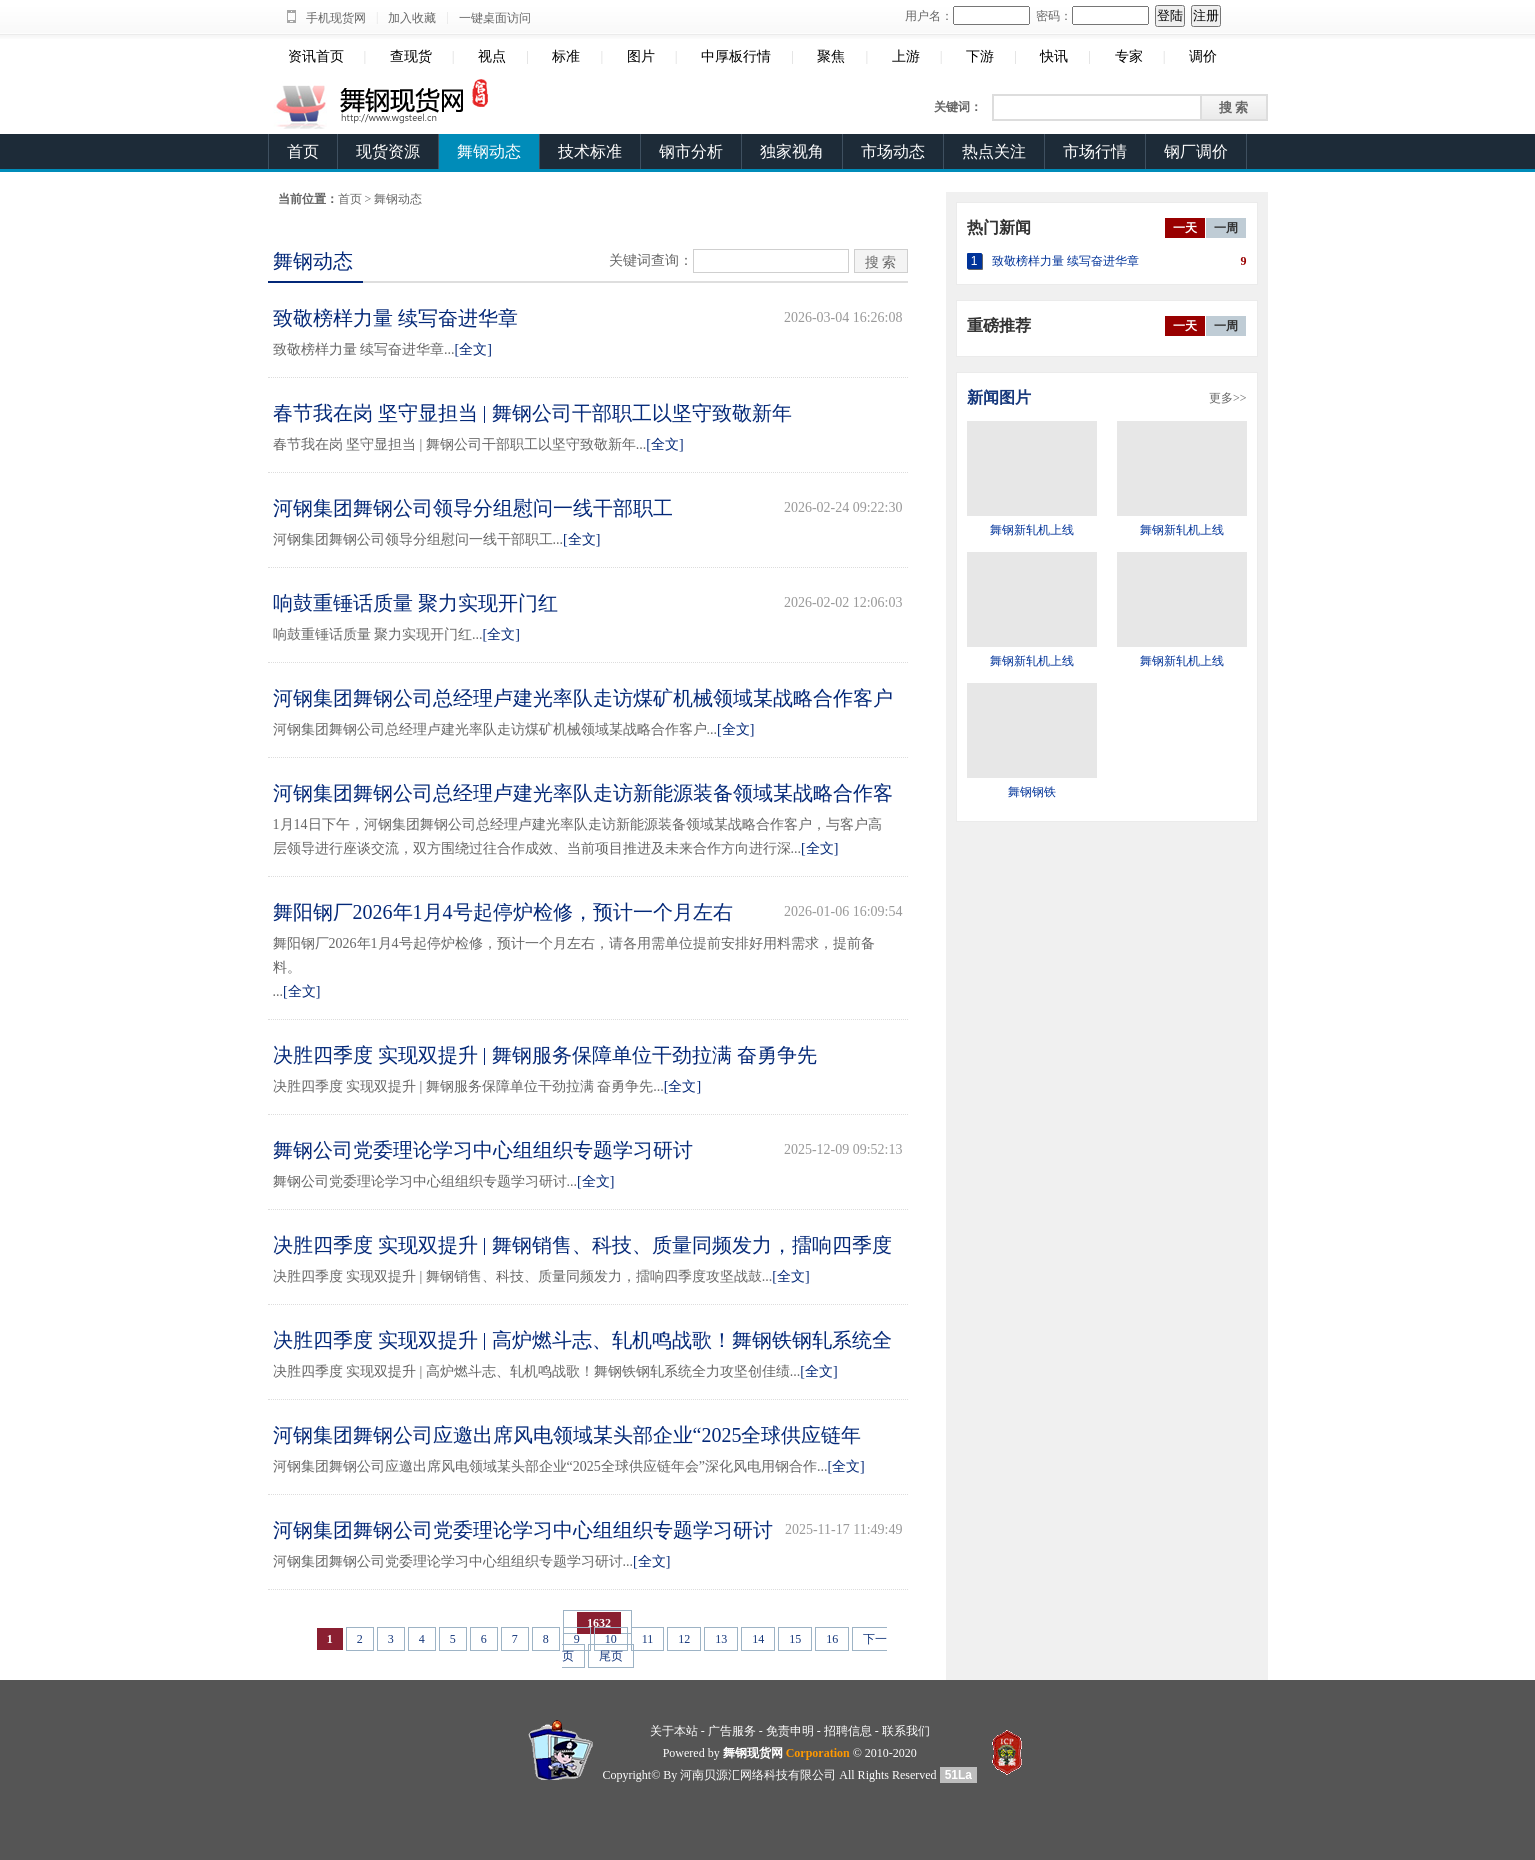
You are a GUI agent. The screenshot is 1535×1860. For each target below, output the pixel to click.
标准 (566, 56)
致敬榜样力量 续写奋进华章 (395, 318)
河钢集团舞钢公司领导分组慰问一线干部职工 (473, 508)
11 (648, 1639)
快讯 (1054, 56)
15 (795, 1639)
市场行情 (1095, 151)
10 (611, 1639)
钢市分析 (691, 151)
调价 (1203, 56)
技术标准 (590, 151)
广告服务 (732, 1731)
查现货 (411, 56)
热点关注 (994, 151)
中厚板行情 (736, 56)
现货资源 (388, 151)
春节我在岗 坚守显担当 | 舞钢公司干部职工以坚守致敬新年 (532, 413)
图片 (641, 56)
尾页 (611, 1656)
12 (684, 1639)
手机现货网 (336, 18)
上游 (906, 56)
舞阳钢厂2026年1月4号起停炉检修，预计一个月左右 (503, 912)
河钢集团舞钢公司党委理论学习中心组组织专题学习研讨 (523, 1530)
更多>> (1228, 398)
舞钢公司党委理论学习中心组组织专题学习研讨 (483, 1150)
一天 (1185, 228)
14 (758, 1639)
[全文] (473, 349)
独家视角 (792, 151)
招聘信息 (848, 1731)
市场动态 (893, 151)
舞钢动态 (489, 151)
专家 (1129, 56)
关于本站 (674, 1731)
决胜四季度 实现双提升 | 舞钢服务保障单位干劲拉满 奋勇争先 (545, 1055)
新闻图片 (999, 397)
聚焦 (831, 56)
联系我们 (906, 1731)
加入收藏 (412, 18)
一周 (1226, 228)
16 (832, 1639)
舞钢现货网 (753, 1753)
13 (721, 1639)
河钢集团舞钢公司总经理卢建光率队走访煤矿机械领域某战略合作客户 (583, 698)
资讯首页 (316, 56)
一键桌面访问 (495, 18)
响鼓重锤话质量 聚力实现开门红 (415, 603)
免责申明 (790, 1731)
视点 (492, 56)
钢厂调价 (1196, 151)
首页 (303, 151)
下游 (980, 56)
